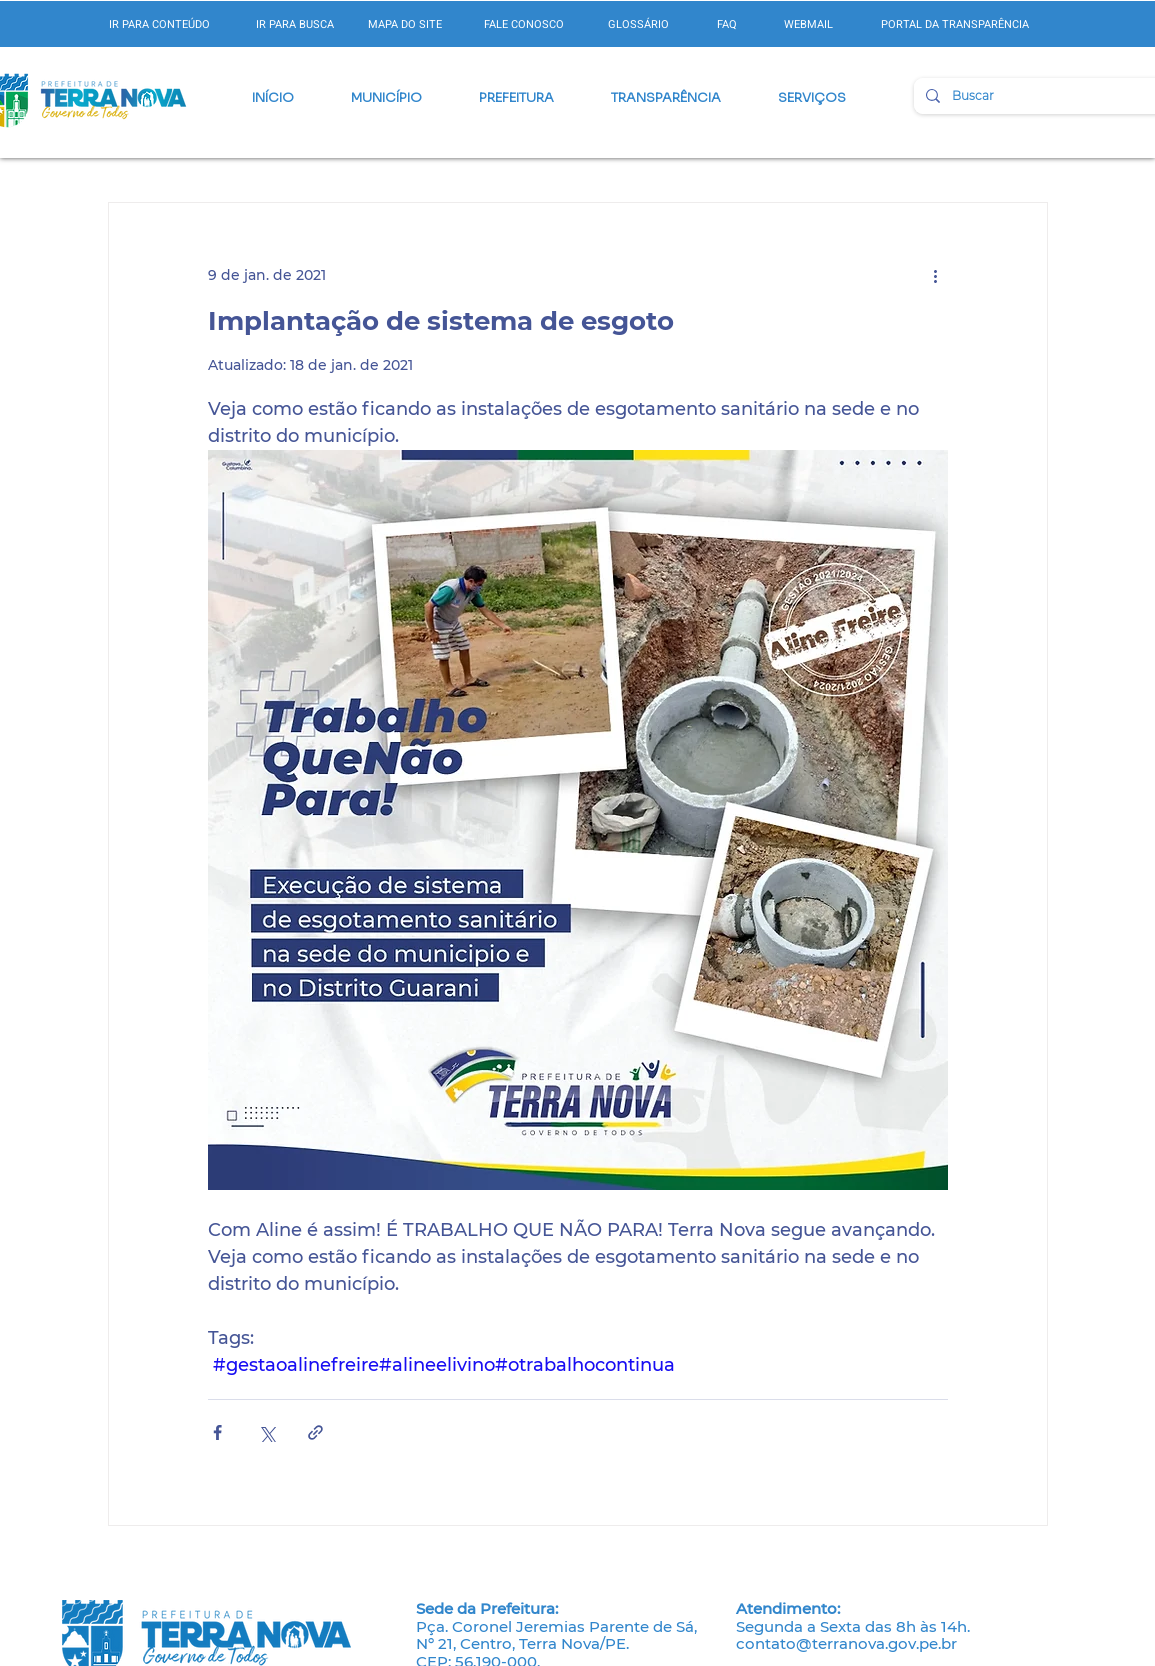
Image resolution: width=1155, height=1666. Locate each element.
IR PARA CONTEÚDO (159, 24)
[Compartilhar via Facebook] (217, 1432)
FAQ (727, 24)
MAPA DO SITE (405, 24)
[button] (387, 98)
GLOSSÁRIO (638, 24)
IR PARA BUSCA (295, 24)
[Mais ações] (936, 275)
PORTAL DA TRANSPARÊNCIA (955, 24)
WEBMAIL (808, 24)
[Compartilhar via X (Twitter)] (266, 1432)
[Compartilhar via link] (315, 1432)
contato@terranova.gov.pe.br (846, 1643)
